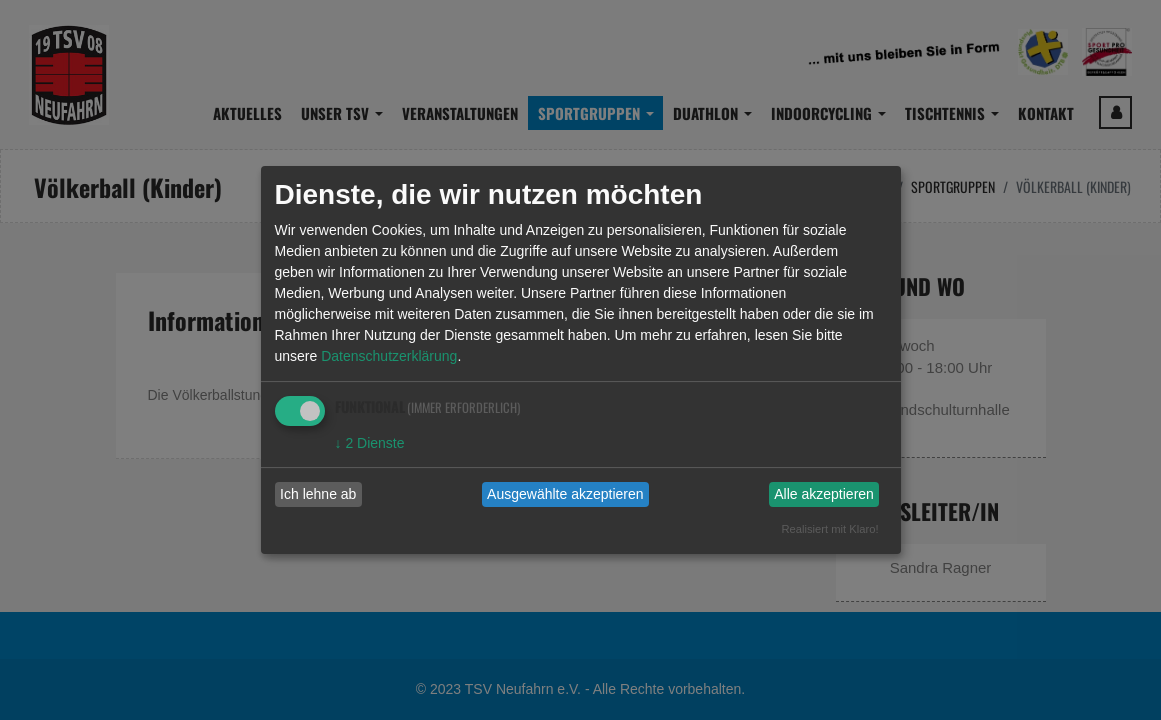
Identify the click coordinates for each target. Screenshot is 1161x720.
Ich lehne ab (318, 494)
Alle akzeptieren (824, 494)
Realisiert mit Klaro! (830, 529)
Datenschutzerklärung (389, 356)
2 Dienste (370, 443)
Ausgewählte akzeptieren (565, 494)
